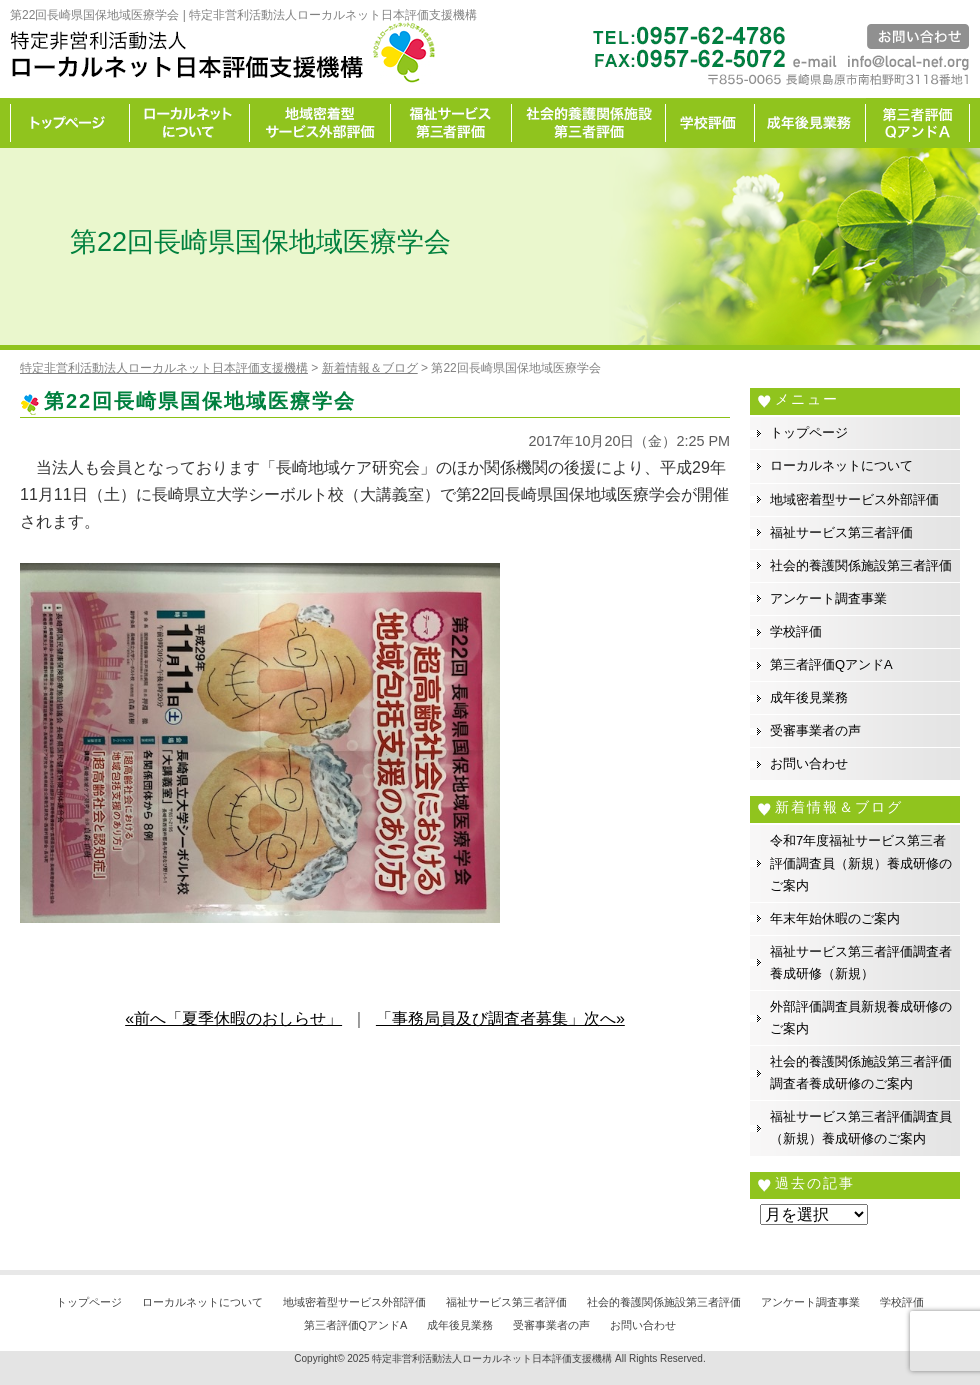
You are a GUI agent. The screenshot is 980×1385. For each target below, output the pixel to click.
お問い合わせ (809, 763)
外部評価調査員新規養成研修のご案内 (861, 1017)
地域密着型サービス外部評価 (320, 123)
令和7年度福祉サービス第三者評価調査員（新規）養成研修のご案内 (861, 862)
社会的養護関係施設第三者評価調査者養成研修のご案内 (861, 1072)
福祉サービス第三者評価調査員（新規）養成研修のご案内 (861, 1127)
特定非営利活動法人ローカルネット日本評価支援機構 (492, 1358)
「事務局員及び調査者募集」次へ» (500, 1018)
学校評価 (710, 123)
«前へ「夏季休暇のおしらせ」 (233, 1018)
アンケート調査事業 (828, 598)
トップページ (70, 123)
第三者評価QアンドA (831, 664)
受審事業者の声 (815, 730)
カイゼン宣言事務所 (918, 123)
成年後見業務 (810, 123)
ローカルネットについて (190, 123)
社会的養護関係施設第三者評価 (589, 123)
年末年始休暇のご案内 (835, 918)
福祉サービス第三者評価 (451, 123)
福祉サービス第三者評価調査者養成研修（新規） (861, 962)
